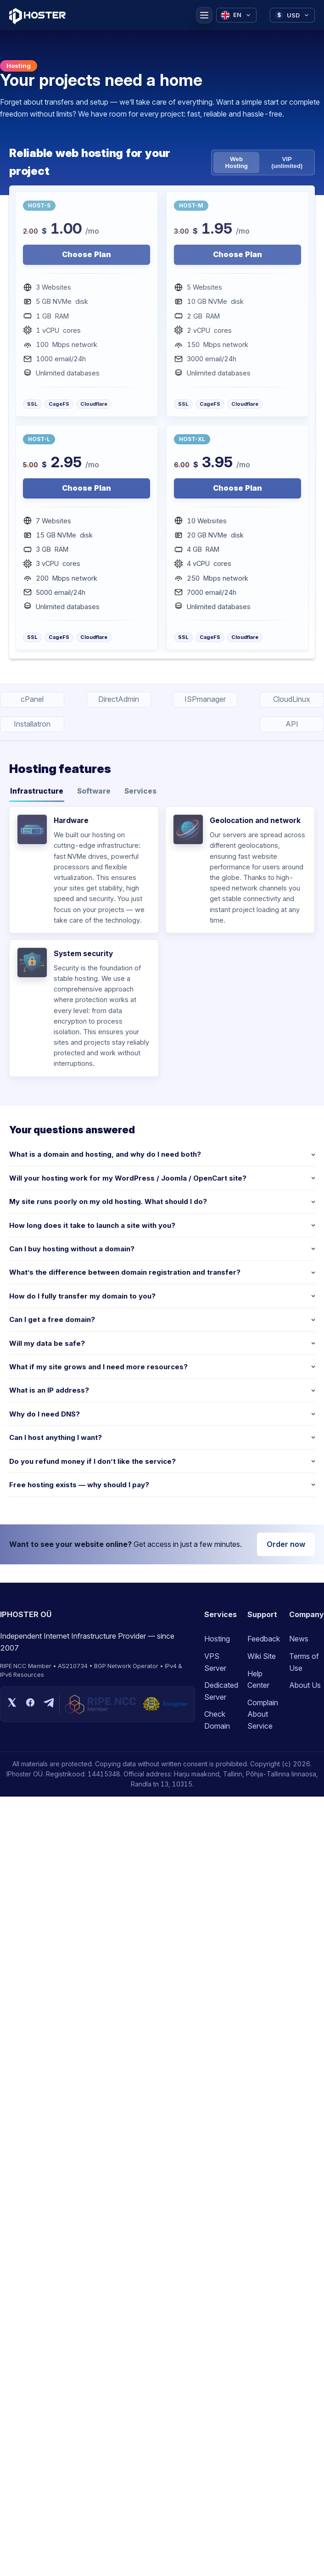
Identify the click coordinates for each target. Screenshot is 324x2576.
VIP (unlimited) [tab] (286, 162)
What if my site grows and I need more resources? (98, 1366)
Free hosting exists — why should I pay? (79, 1484)
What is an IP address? (49, 1390)
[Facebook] (30, 1704)
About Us (305, 1685)
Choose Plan (86, 254)
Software (94, 791)
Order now (286, 1544)
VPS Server (215, 1662)
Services (140, 791)
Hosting (217, 1638)
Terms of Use (304, 1662)
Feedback (263, 1638)
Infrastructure (36, 791)
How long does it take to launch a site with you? (92, 1225)
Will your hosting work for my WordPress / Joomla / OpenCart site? (127, 1178)
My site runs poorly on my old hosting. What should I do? (108, 1201)
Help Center (258, 1679)
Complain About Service (262, 1714)
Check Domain (217, 1719)
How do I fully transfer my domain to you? (82, 1296)
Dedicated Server (221, 1691)
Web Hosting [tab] (236, 162)
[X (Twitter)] (12, 1704)
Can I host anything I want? (55, 1437)
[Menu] (204, 15)
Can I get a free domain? (52, 1319)
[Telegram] (49, 1704)
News (298, 1638)
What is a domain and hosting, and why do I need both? (105, 1154)
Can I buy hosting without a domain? (71, 1248)
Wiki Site (261, 1656)
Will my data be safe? (47, 1343)
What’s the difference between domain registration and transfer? (124, 1272)
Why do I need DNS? (44, 1414)
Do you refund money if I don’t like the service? (92, 1461)
